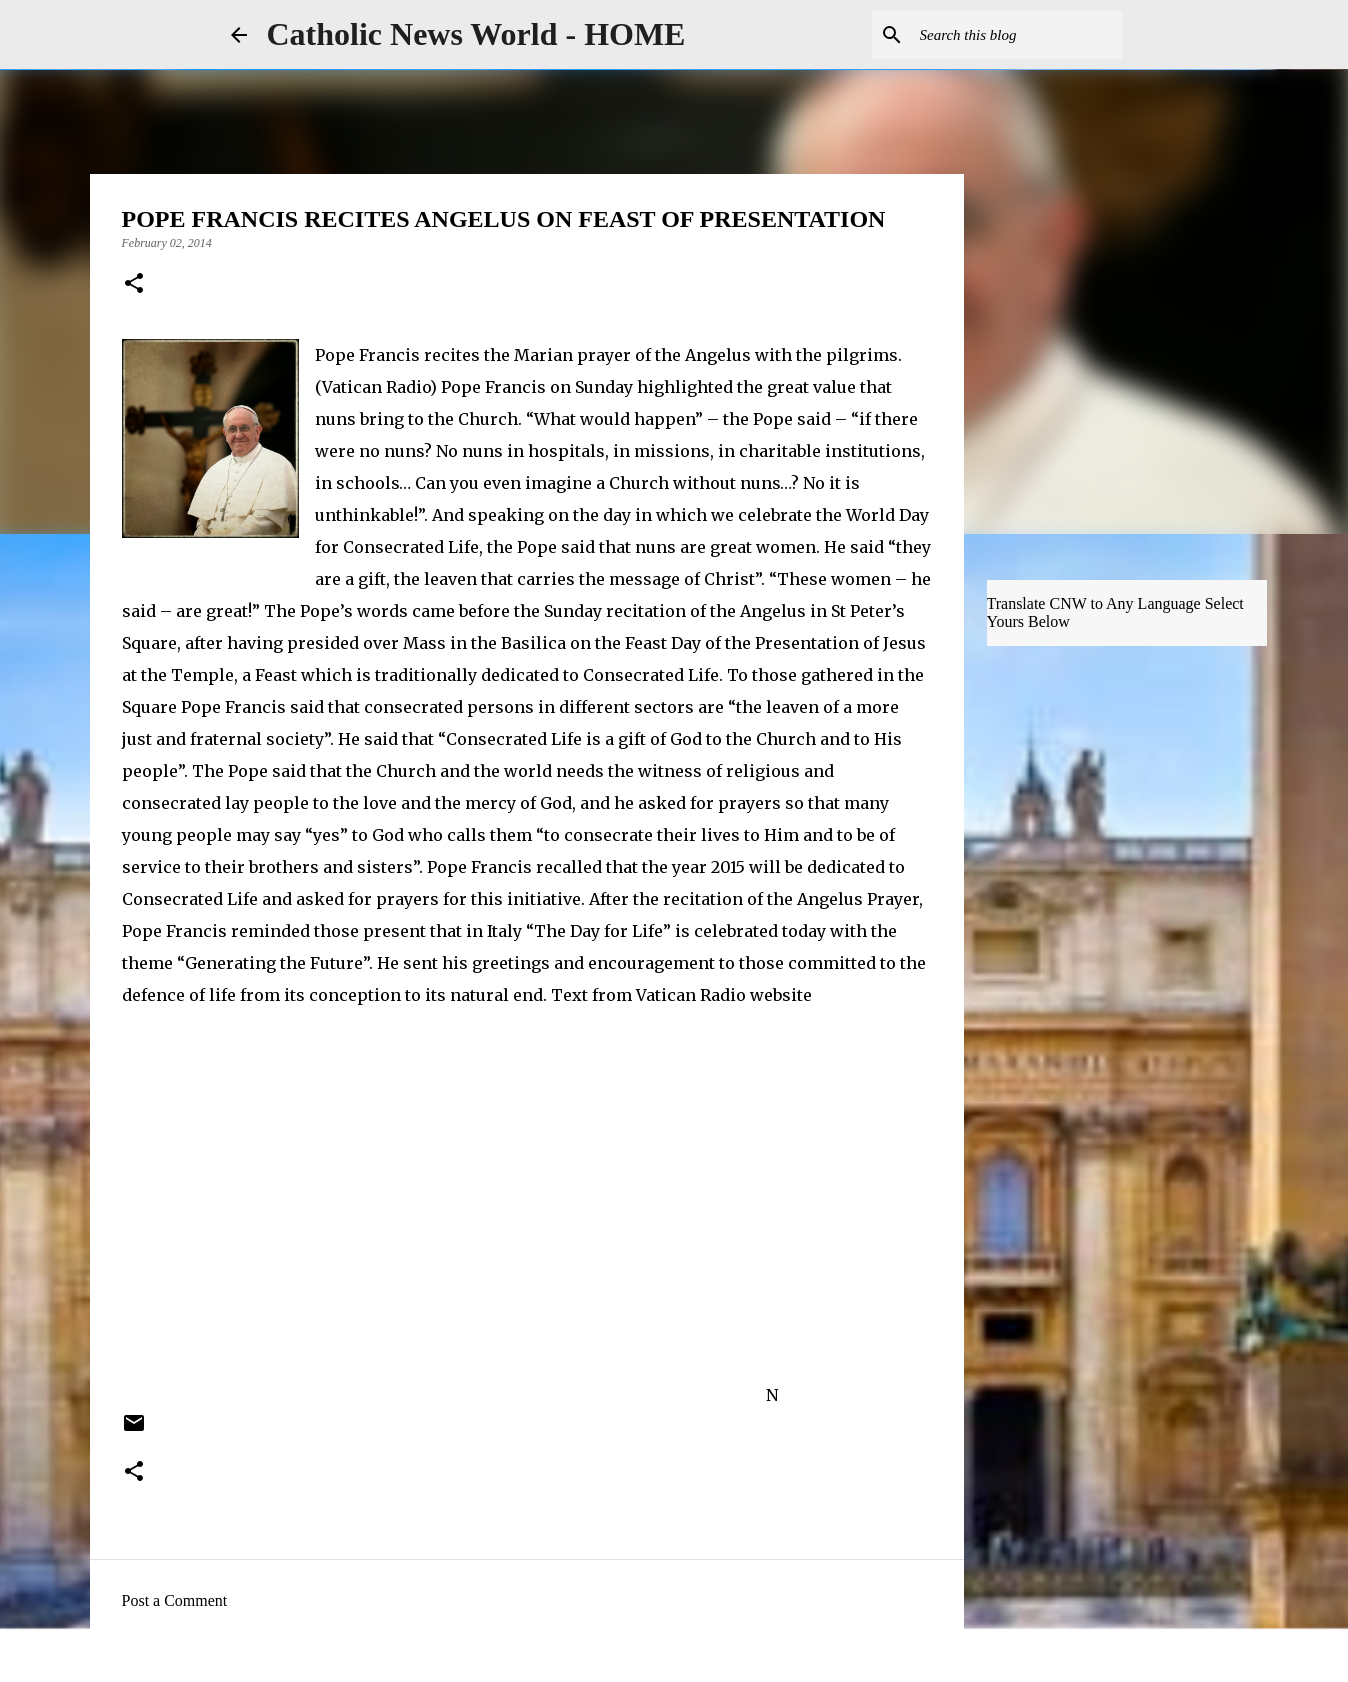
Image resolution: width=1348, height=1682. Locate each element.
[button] (134, 285)
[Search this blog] (1017, 35)
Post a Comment (175, 1600)
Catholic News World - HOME (476, 34)
